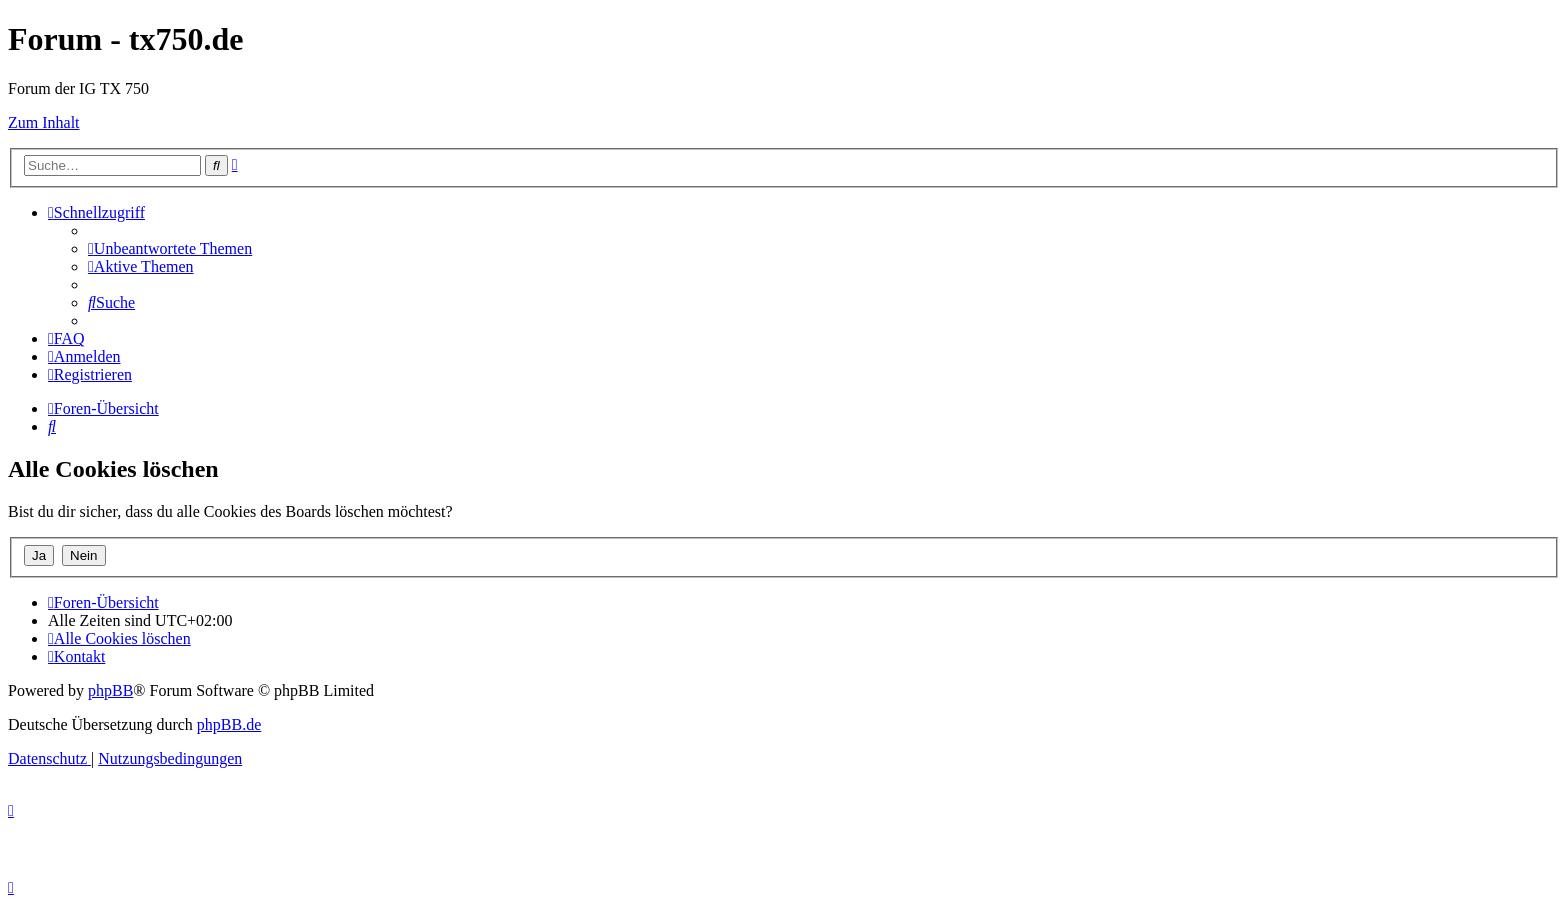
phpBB (110, 690)
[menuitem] (170, 248)
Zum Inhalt (44, 122)
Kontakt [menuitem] (76, 656)
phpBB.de (229, 724)
